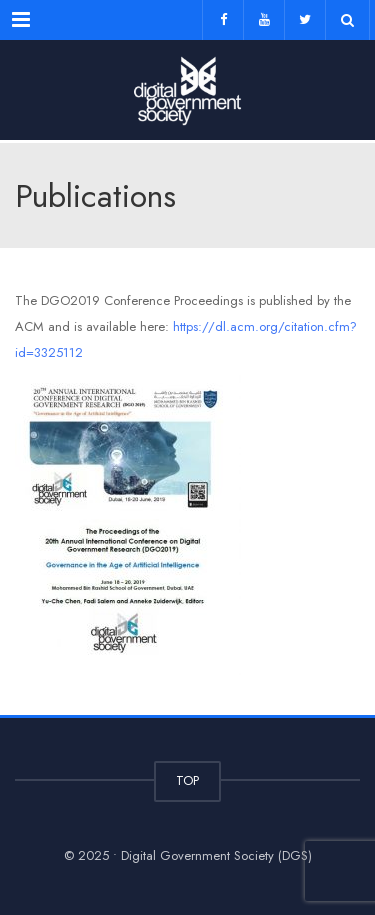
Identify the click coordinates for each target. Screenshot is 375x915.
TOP (187, 780)
